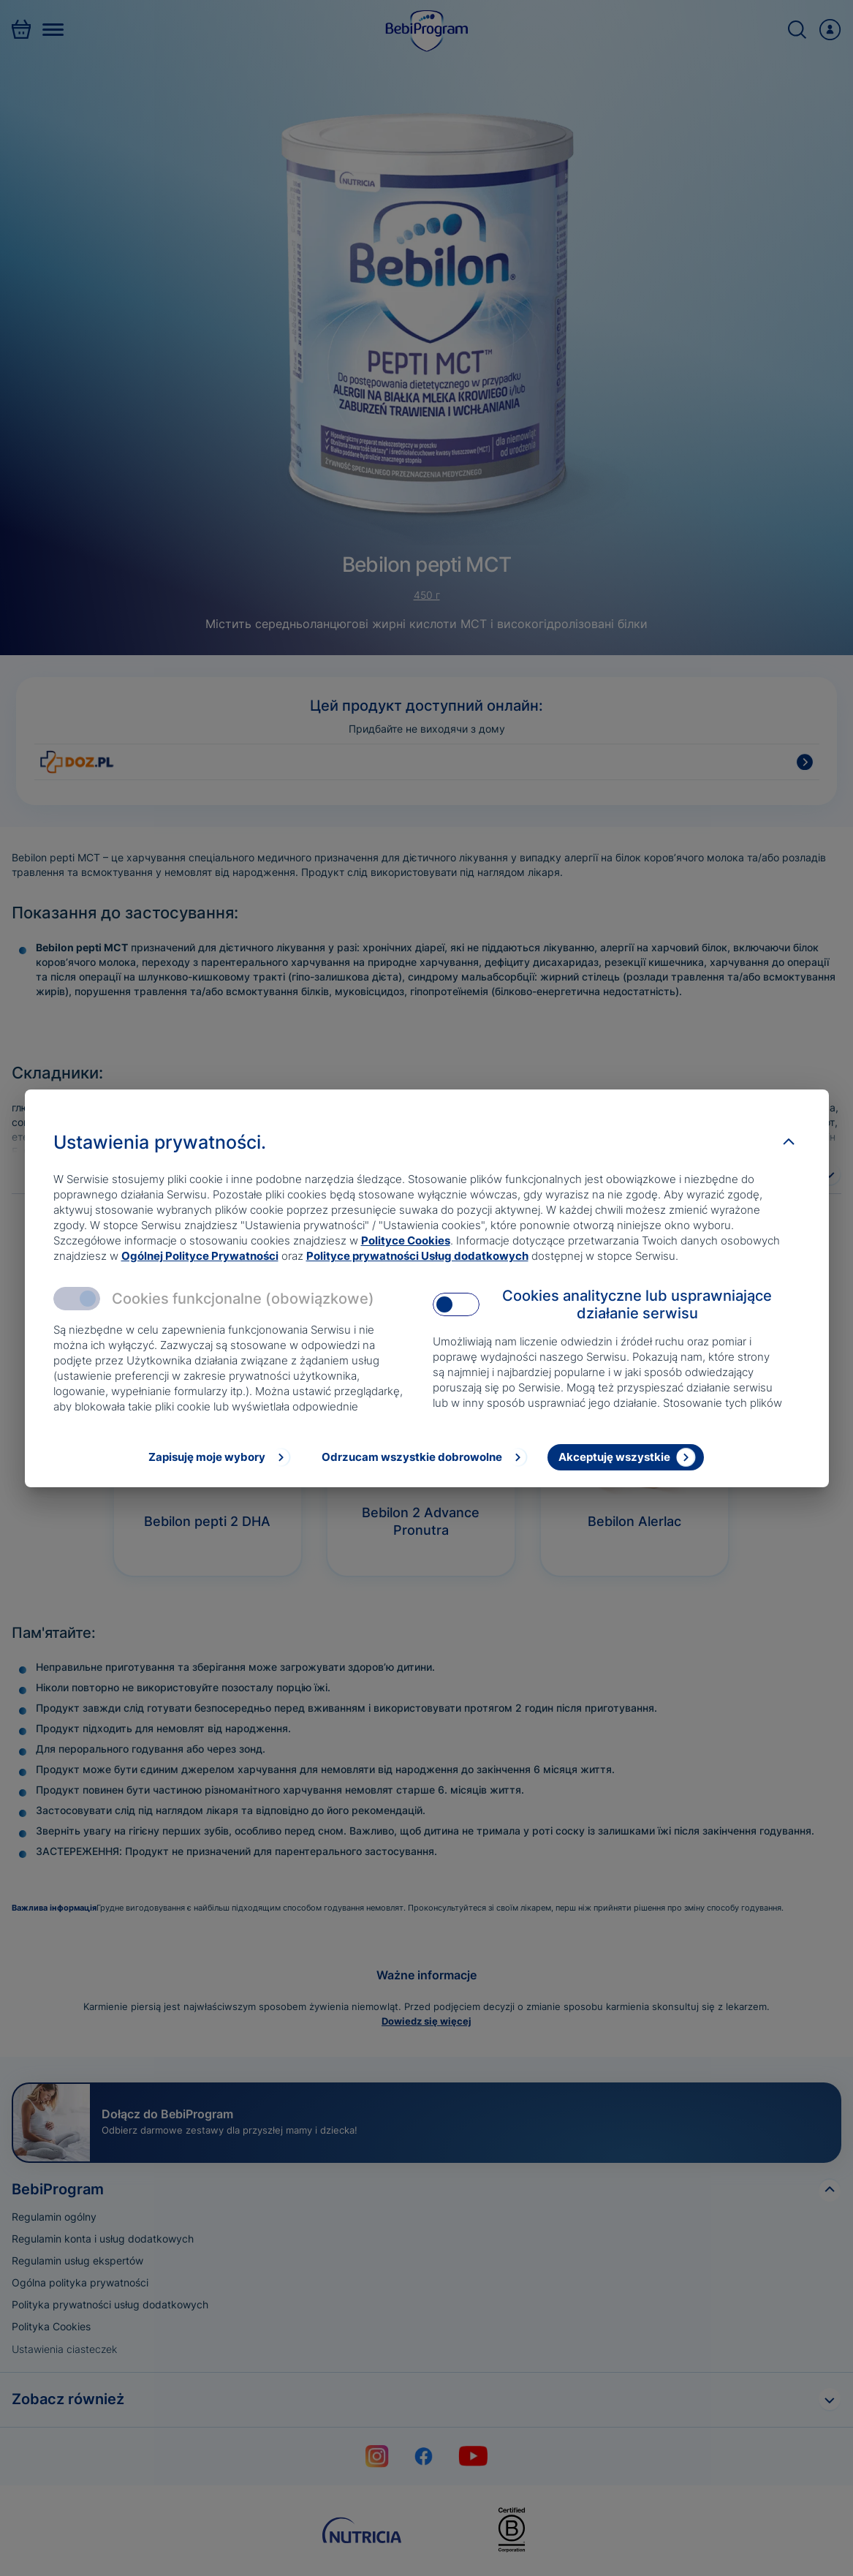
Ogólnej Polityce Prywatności (199, 1256)
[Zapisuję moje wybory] (218, 1457)
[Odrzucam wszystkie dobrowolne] (423, 1457)
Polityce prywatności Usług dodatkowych (417, 1256)
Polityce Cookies (405, 1240)
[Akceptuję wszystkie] (625, 1457)
